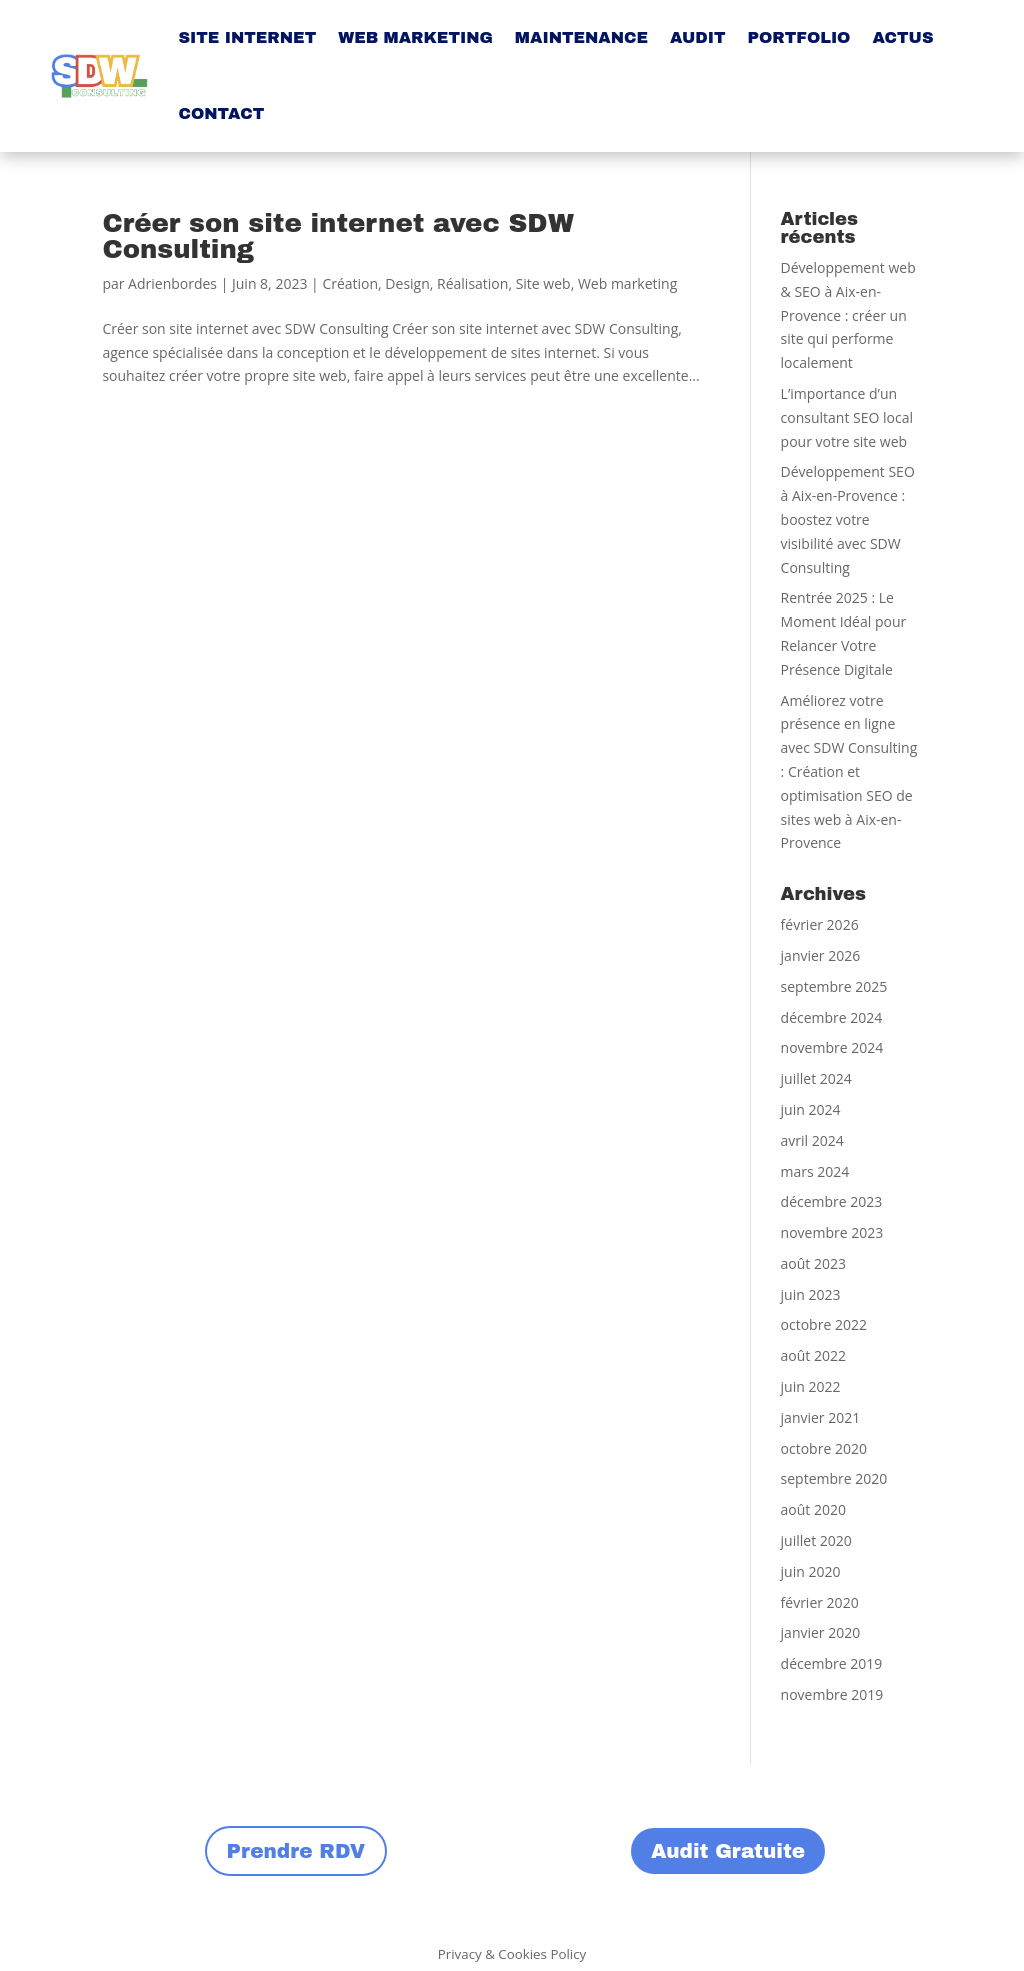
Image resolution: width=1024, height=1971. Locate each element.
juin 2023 (811, 1294)
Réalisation (472, 283)
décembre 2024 (832, 1017)
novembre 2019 (832, 1694)
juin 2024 (811, 1109)
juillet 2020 (816, 1540)
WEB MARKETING (415, 37)
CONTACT (221, 113)
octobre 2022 (824, 1324)
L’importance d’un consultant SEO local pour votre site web (847, 417)
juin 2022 (811, 1386)
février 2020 (820, 1602)
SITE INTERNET (247, 37)
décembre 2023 (832, 1201)
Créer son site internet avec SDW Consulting (337, 236)
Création (350, 283)
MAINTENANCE (581, 37)
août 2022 (813, 1355)
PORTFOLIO (798, 37)
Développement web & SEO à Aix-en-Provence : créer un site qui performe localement (848, 315)
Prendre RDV (296, 1851)
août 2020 (813, 1509)
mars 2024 (815, 1171)
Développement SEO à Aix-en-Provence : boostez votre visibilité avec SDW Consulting (848, 519)
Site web (543, 283)
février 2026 (820, 924)
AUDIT (697, 37)
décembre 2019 (832, 1663)
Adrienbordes (172, 283)
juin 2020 (811, 1571)
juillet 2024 (816, 1078)
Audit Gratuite (728, 1851)
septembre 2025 (834, 986)
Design (407, 283)
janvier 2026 (821, 955)
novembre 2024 (832, 1047)
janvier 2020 (821, 1632)
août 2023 (813, 1263)
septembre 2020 (834, 1478)
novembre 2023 (832, 1232)
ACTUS (902, 37)
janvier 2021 (821, 1417)
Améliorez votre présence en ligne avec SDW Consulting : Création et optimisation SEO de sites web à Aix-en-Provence (849, 772)
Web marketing (627, 283)
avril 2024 (812, 1140)
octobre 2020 (824, 1448)
